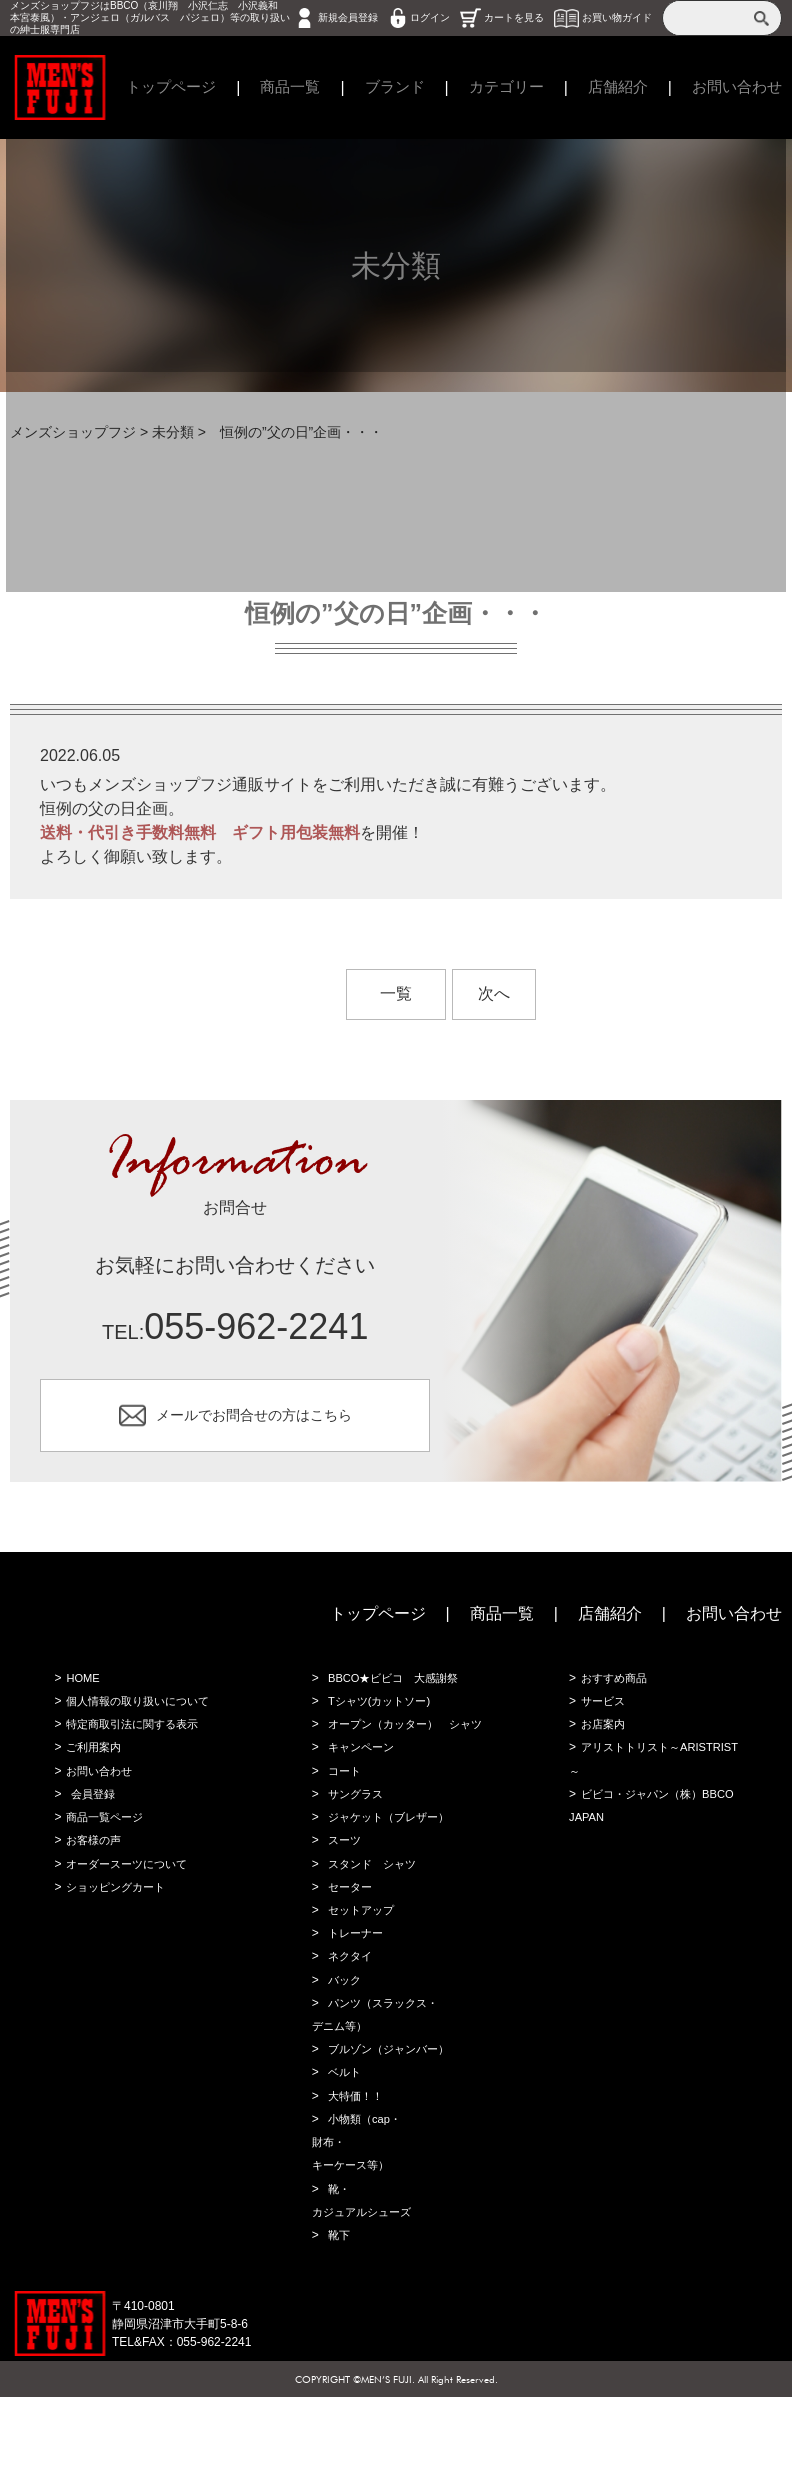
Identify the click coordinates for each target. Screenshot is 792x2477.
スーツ (342, 1889)
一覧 (396, 993)
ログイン (430, 17)
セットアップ (360, 1964)
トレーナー (354, 1989)
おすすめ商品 (613, 1689)
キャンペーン (360, 1789)
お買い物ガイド (617, 17)
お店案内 (601, 1739)
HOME (80, 1689)
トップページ (158, 87)
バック (342, 2039)
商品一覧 (282, 87)
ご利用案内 (92, 1764)
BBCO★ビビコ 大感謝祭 (395, 1689)
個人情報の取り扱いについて (140, 1714)
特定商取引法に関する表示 (134, 1739)
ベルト (342, 2139)
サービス (601, 1714)
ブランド (390, 87)
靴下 (336, 2314)
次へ (494, 993)
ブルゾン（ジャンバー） (390, 2114)
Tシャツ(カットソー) (379, 1714)
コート (342, 1814)
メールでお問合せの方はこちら (254, 1419)
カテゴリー (507, 87)
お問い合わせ (734, 1623)
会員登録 (90, 1814)
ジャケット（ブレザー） (390, 1864)
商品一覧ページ (104, 1839)
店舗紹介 (623, 87)
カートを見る (514, 17)
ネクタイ (348, 2014)
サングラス (354, 1839)
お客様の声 (92, 1864)
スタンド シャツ (372, 1914)
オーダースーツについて (128, 1889)
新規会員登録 (348, 17)
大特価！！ (354, 2164)
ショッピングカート (116, 1914)
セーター (348, 1939)
